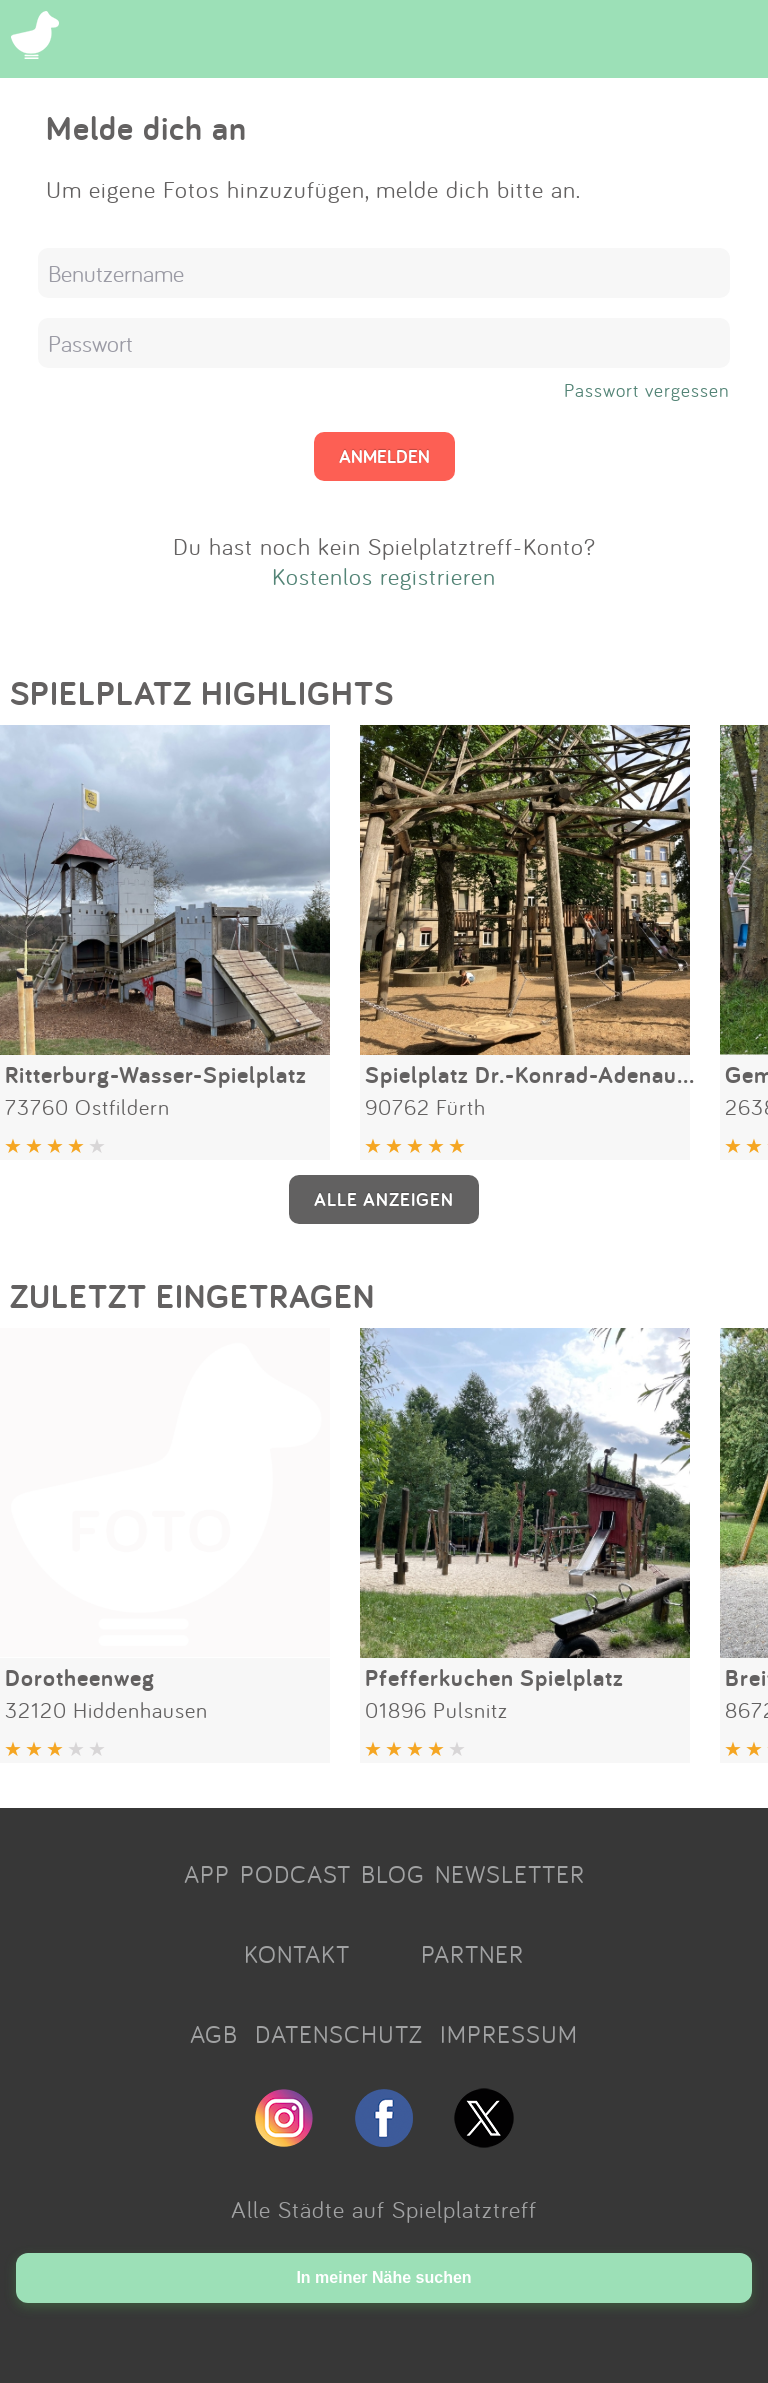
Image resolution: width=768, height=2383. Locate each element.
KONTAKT (297, 1954)
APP (207, 1874)
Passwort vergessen (647, 390)
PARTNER (472, 1954)
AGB (214, 2034)
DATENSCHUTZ (339, 2034)
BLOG (393, 1874)
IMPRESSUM (509, 2034)
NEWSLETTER (510, 1874)
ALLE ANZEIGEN (384, 1199)
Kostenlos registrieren (384, 576)
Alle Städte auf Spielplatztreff (384, 2209)
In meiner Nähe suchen (383, 2277)
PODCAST (295, 1874)
